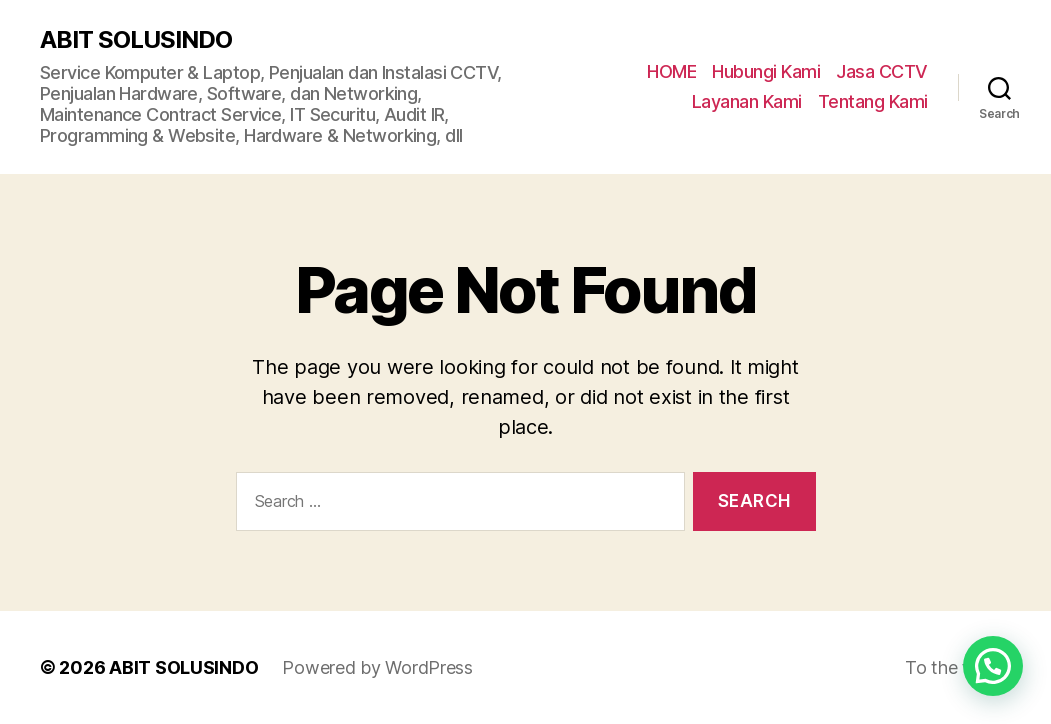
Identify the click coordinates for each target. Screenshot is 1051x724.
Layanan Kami (747, 101)
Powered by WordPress (377, 667)
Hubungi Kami (766, 71)
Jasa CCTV (882, 71)
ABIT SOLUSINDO (136, 40)
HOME (671, 71)
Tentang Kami (873, 101)
